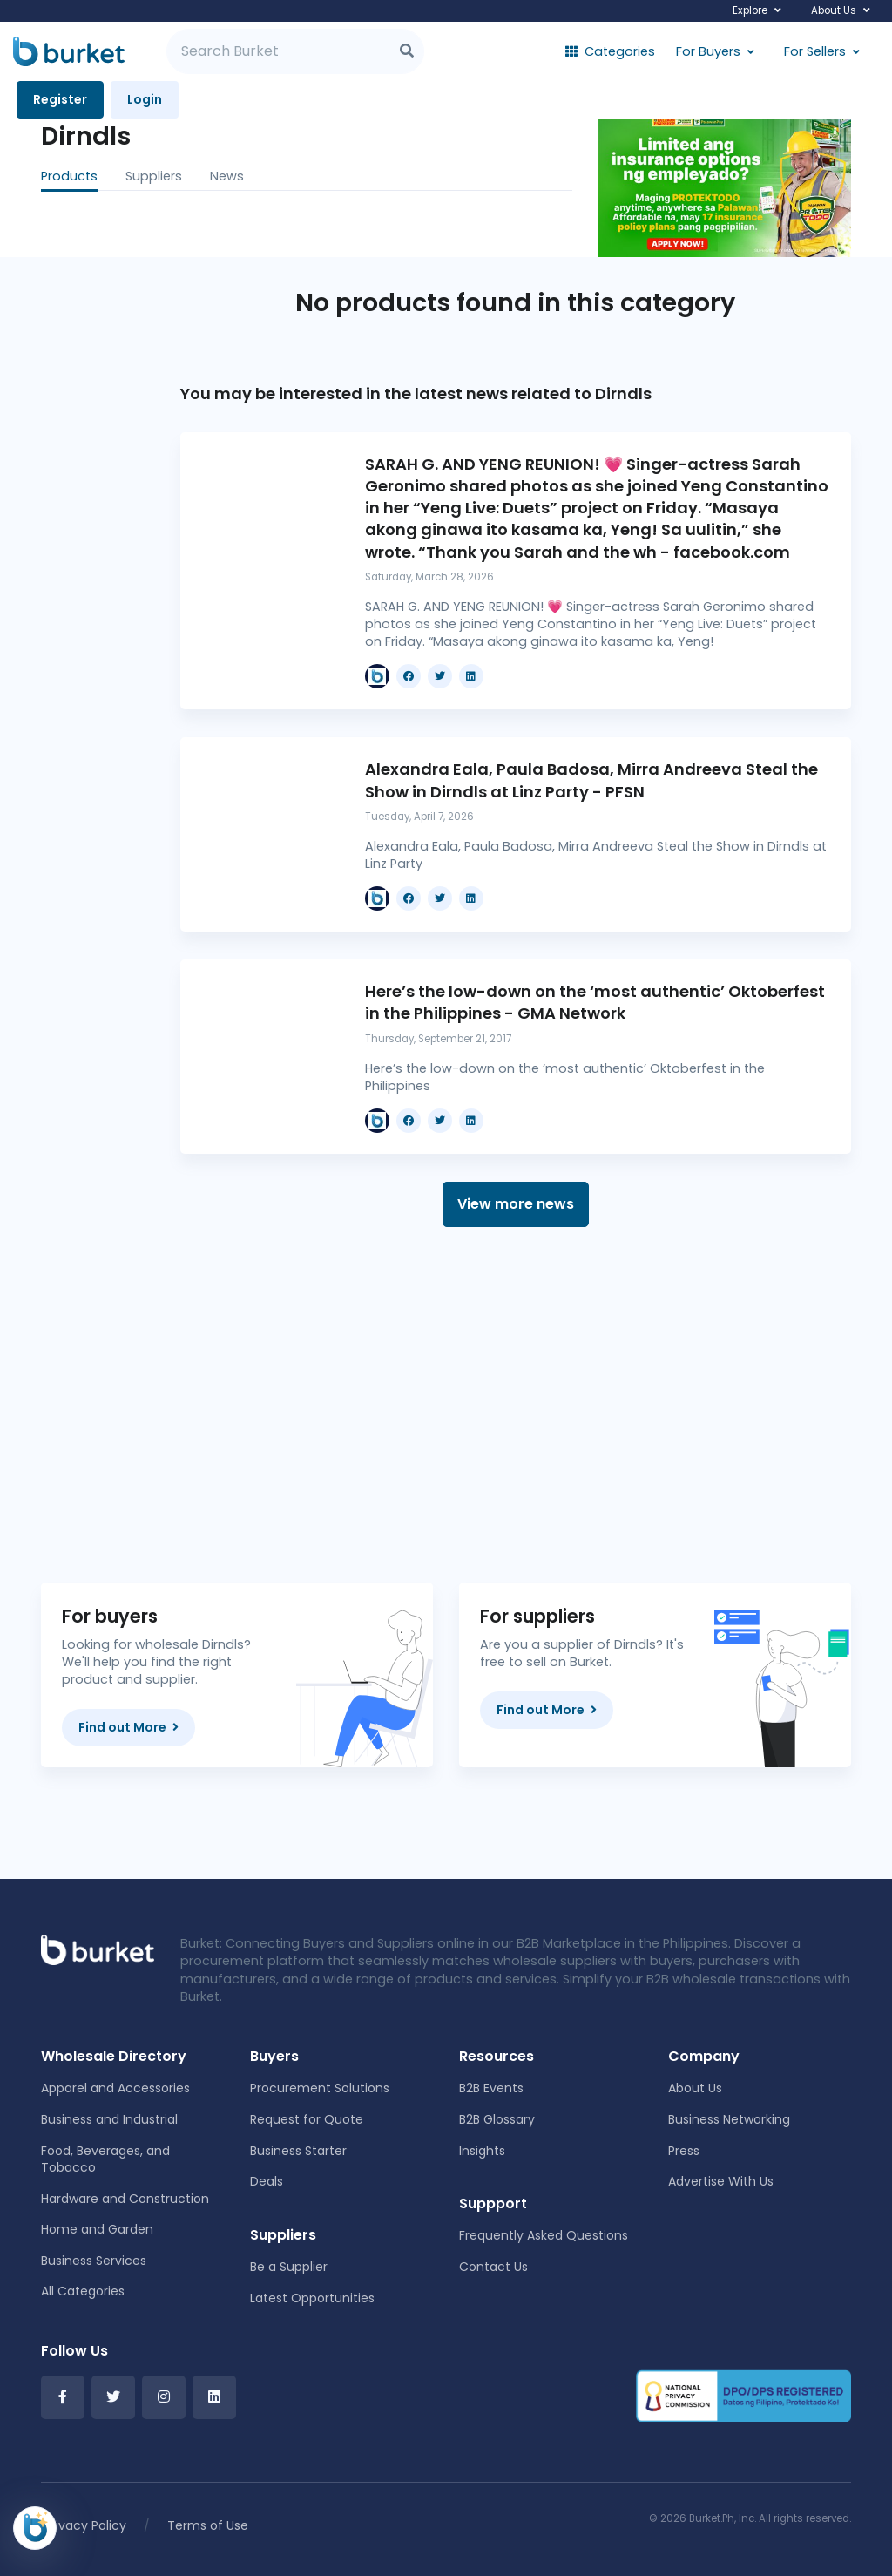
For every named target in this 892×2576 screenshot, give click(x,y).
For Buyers (708, 51)
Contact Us (493, 2266)
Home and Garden (97, 2229)
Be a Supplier (289, 2266)
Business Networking (729, 2119)
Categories (610, 51)
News (227, 176)
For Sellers (815, 51)
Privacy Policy (85, 2525)
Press (683, 2150)
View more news (515, 1204)
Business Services (93, 2260)
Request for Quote (306, 2119)
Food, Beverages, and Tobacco (105, 2159)
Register (60, 99)
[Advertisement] (515, 1405)
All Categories (83, 2291)
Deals (266, 2181)
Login (144, 99)
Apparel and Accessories (115, 2088)
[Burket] (69, 51)
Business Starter (298, 2150)
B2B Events (491, 2088)
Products (69, 176)
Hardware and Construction (125, 2198)
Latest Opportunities (312, 2298)
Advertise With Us (721, 2181)
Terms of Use (207, 2525)
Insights (482, 2150)
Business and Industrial (109, 2119)
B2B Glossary (497, 2119)
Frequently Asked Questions (543, 2235)
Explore (750, 10)
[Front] (97, 1949)
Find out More (128, 1727)
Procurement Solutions (319, 2088)
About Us (833, 10)
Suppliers (153, 176)
